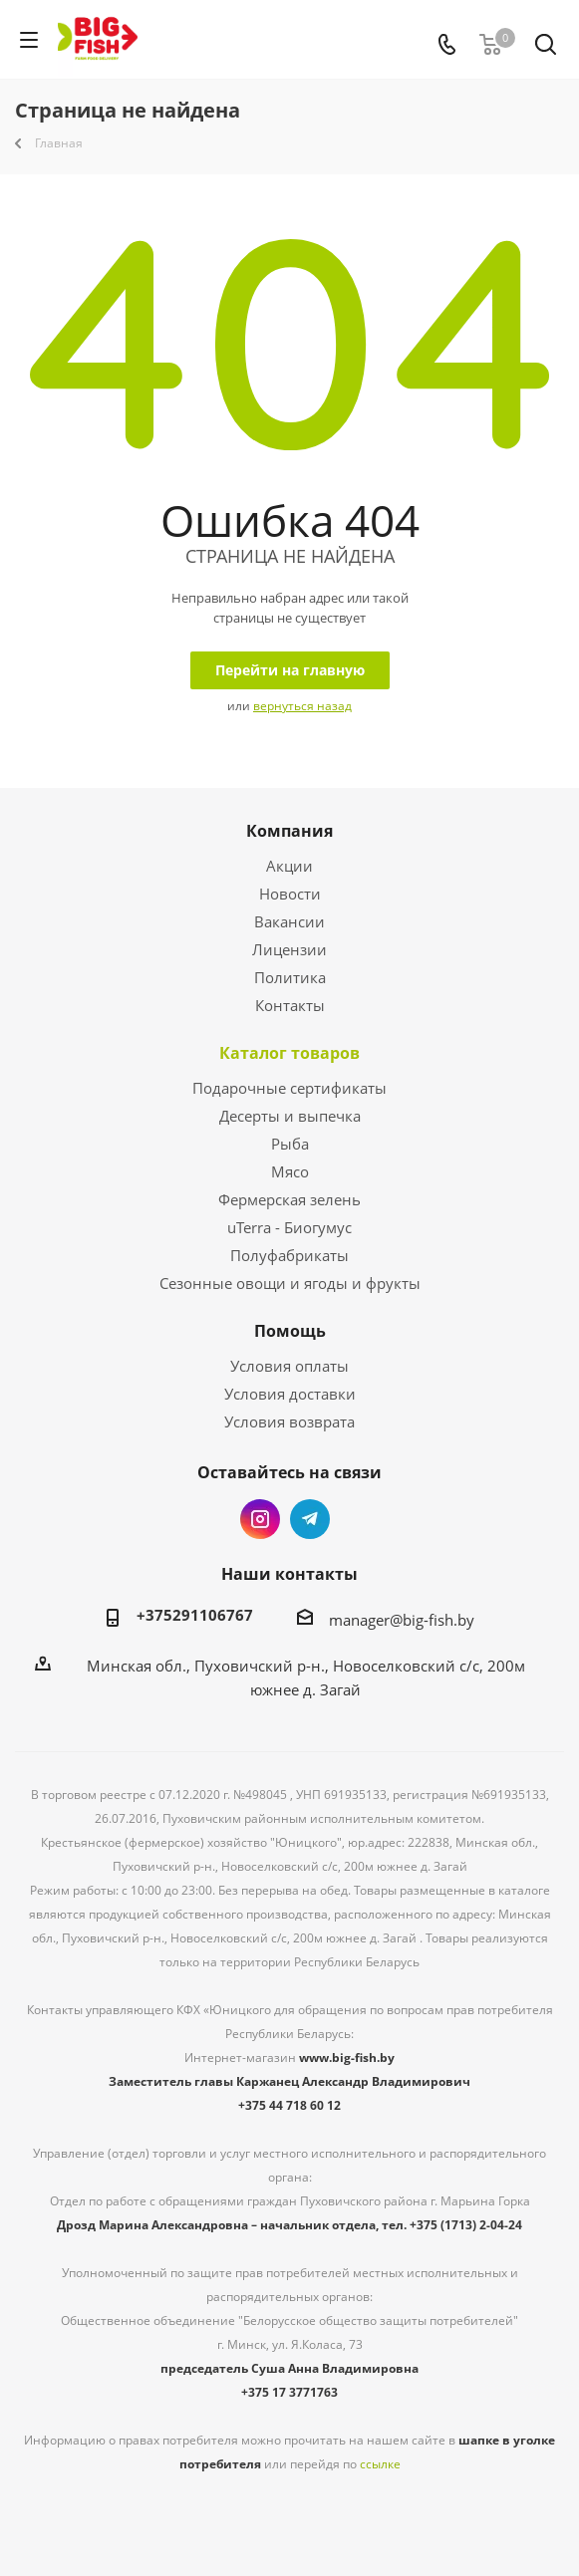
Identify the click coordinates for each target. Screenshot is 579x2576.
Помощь (290, 1331)
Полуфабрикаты (289, 1255)
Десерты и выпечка (290, 1116)
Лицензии (289, 949)
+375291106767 (195, 1615)
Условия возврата (289, 1421)
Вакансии (289, 921)
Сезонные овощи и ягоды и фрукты (290, 1283)
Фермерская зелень (289, 1199)
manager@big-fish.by (401, 1620)
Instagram (260, 1519)
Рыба (290, 1144)
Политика (290, 977)
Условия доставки (290, 1394)
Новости (290, 893)
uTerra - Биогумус (289, 1227)
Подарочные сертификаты (289, 1088)
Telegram (310, 1519)
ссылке (380, 2463)
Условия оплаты (289, 1366)
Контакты (290, 1005)
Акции (289, 866)
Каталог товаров (289, 1053)
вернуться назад (302, 705)
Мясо (290, 1171)
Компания (289, 831)
